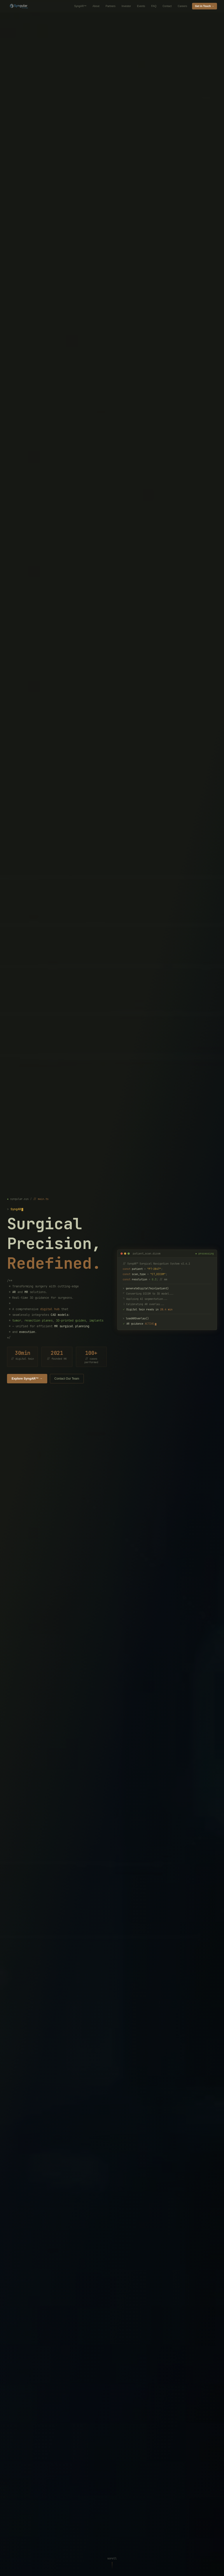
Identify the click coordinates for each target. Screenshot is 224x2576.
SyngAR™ (80, 6)
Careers (182, 6)
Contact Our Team (66, 1378)
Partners (110, 6)
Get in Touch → (204, 6)
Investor (126, 6)
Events (141, 6)
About (96, 6)
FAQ (153, 6)
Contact (167, 6)
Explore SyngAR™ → (27, 1378)
